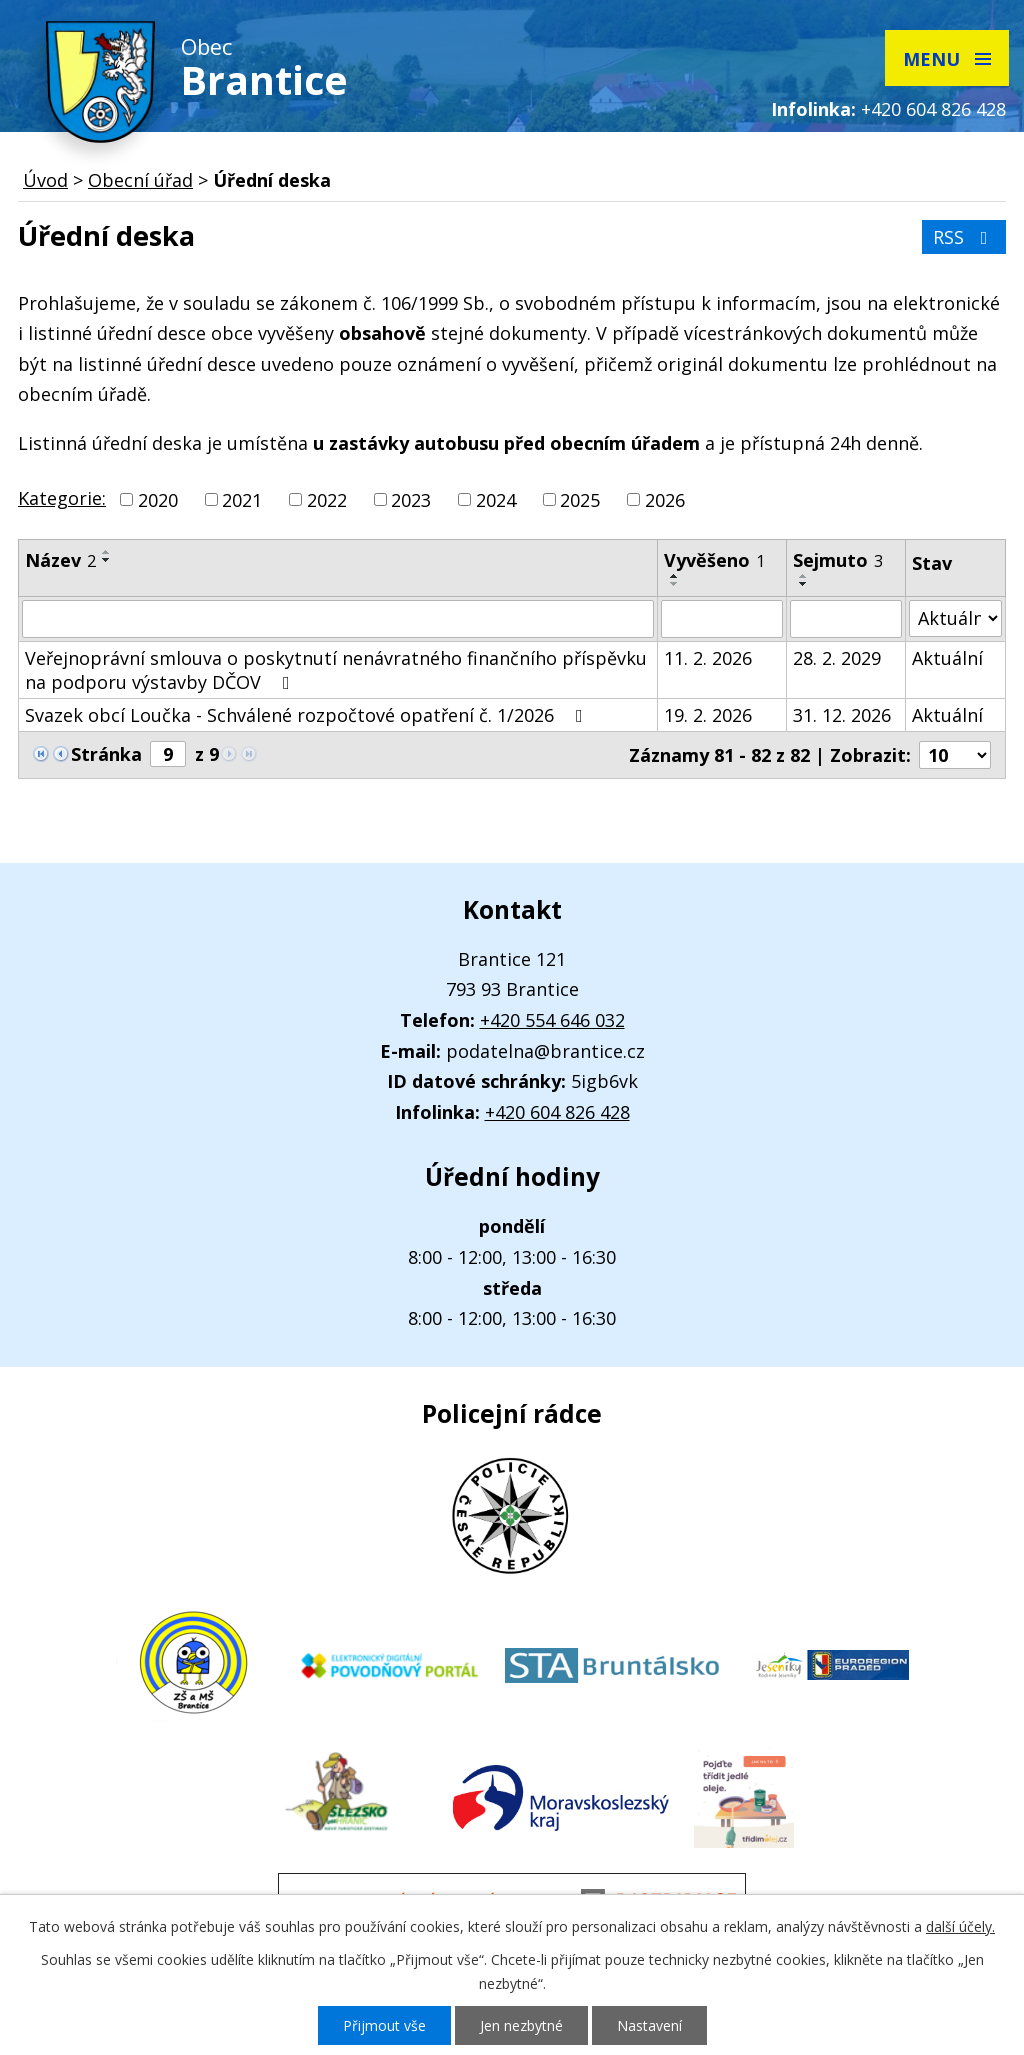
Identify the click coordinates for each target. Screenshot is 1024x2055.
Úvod (45, 180)
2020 (158, 500)
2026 (665, 500)
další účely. (960, 1926)
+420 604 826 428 (933, 109)
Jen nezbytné (521, 2025)
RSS (964, 237)
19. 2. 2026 (708, 715)
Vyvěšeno (714, 560)
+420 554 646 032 (552, 1020)
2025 (580, 500)
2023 (411, 500)
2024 (496, 500)
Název (60, 560)
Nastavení (649, 2025)
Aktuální (947, 658)
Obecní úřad (140, 180)
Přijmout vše (384, 2025)
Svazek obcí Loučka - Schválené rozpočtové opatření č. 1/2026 (308, 715)
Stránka (106, 754)
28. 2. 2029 (837, 658)
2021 (242, 500)
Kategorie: (62, 498)
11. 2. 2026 (708, 658)
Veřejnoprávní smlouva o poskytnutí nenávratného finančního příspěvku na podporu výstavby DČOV (336, 670)
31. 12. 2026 (842, 715)
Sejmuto (838, 560)
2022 (327, 500)
